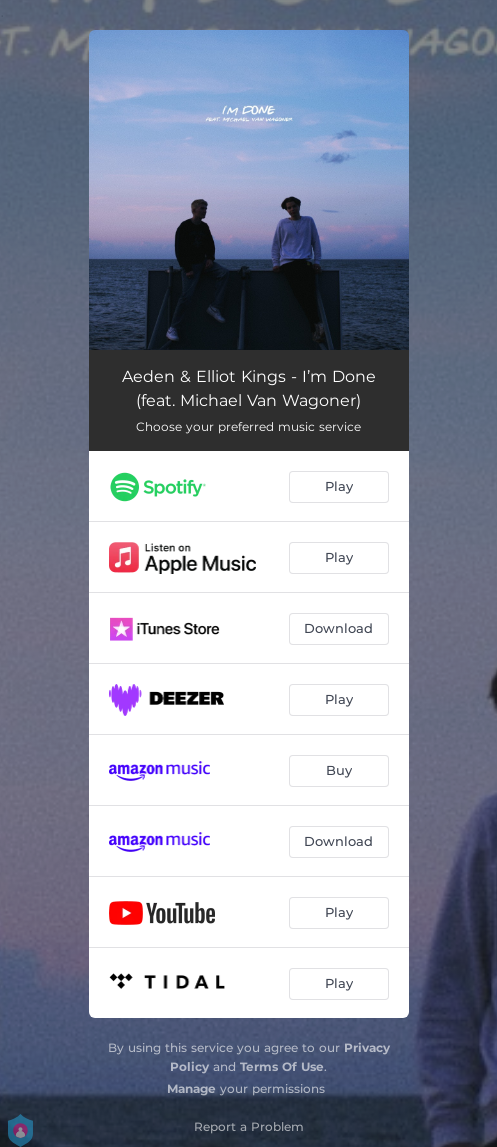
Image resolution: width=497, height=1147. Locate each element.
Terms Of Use (282, 1066)
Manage (191, 1088)
